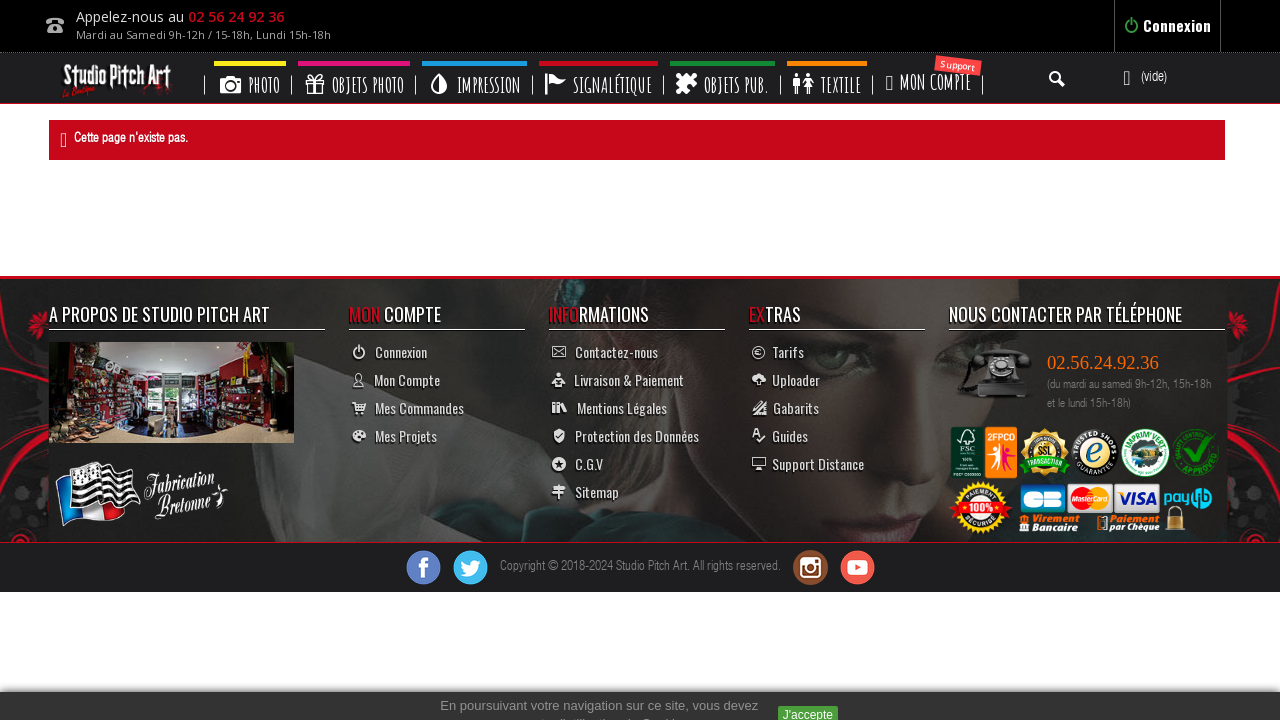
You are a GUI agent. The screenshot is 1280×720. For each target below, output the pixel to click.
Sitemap (585, 491)
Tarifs (778, 351)
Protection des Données (625, 435)
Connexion (1167, 25)
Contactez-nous (605, 351)
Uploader (786, 379)
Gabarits (785, 407)
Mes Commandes (408, 407)
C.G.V (577, 463)
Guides (780, 435)
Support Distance (808, 463)
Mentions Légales (609, 407)
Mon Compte (396, 379)
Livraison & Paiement (618, 379)
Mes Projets (394, 435)
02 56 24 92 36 (236, 16)
